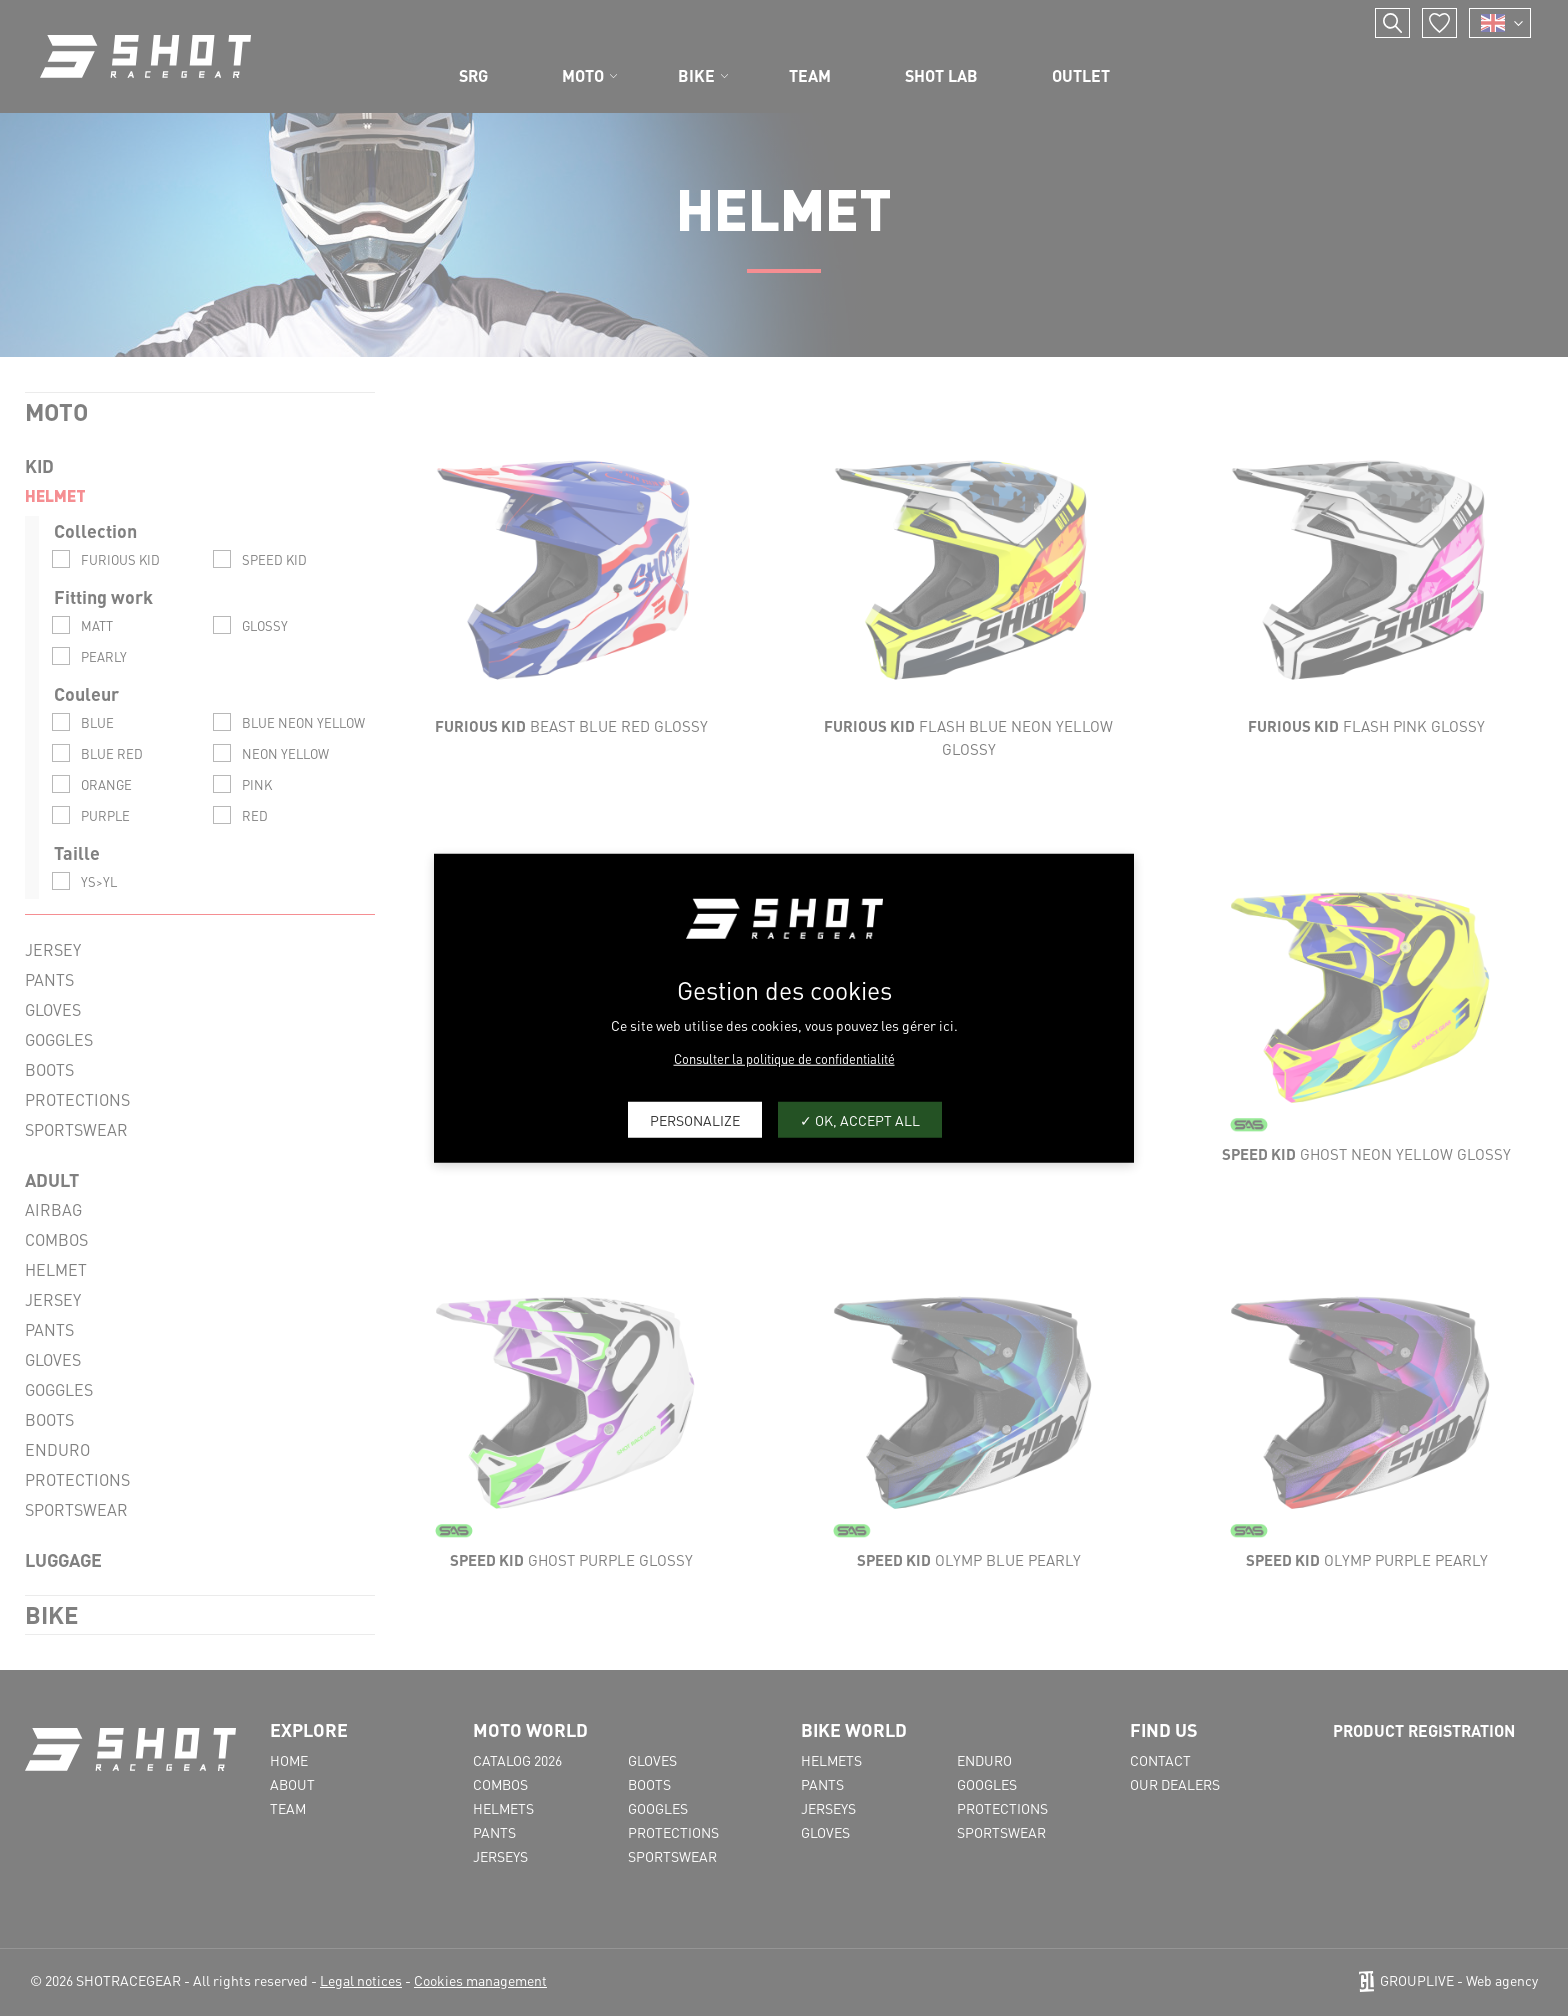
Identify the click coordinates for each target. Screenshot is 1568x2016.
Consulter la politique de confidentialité (784, 1058)
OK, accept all (860, 1119)
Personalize (695, 1119)
